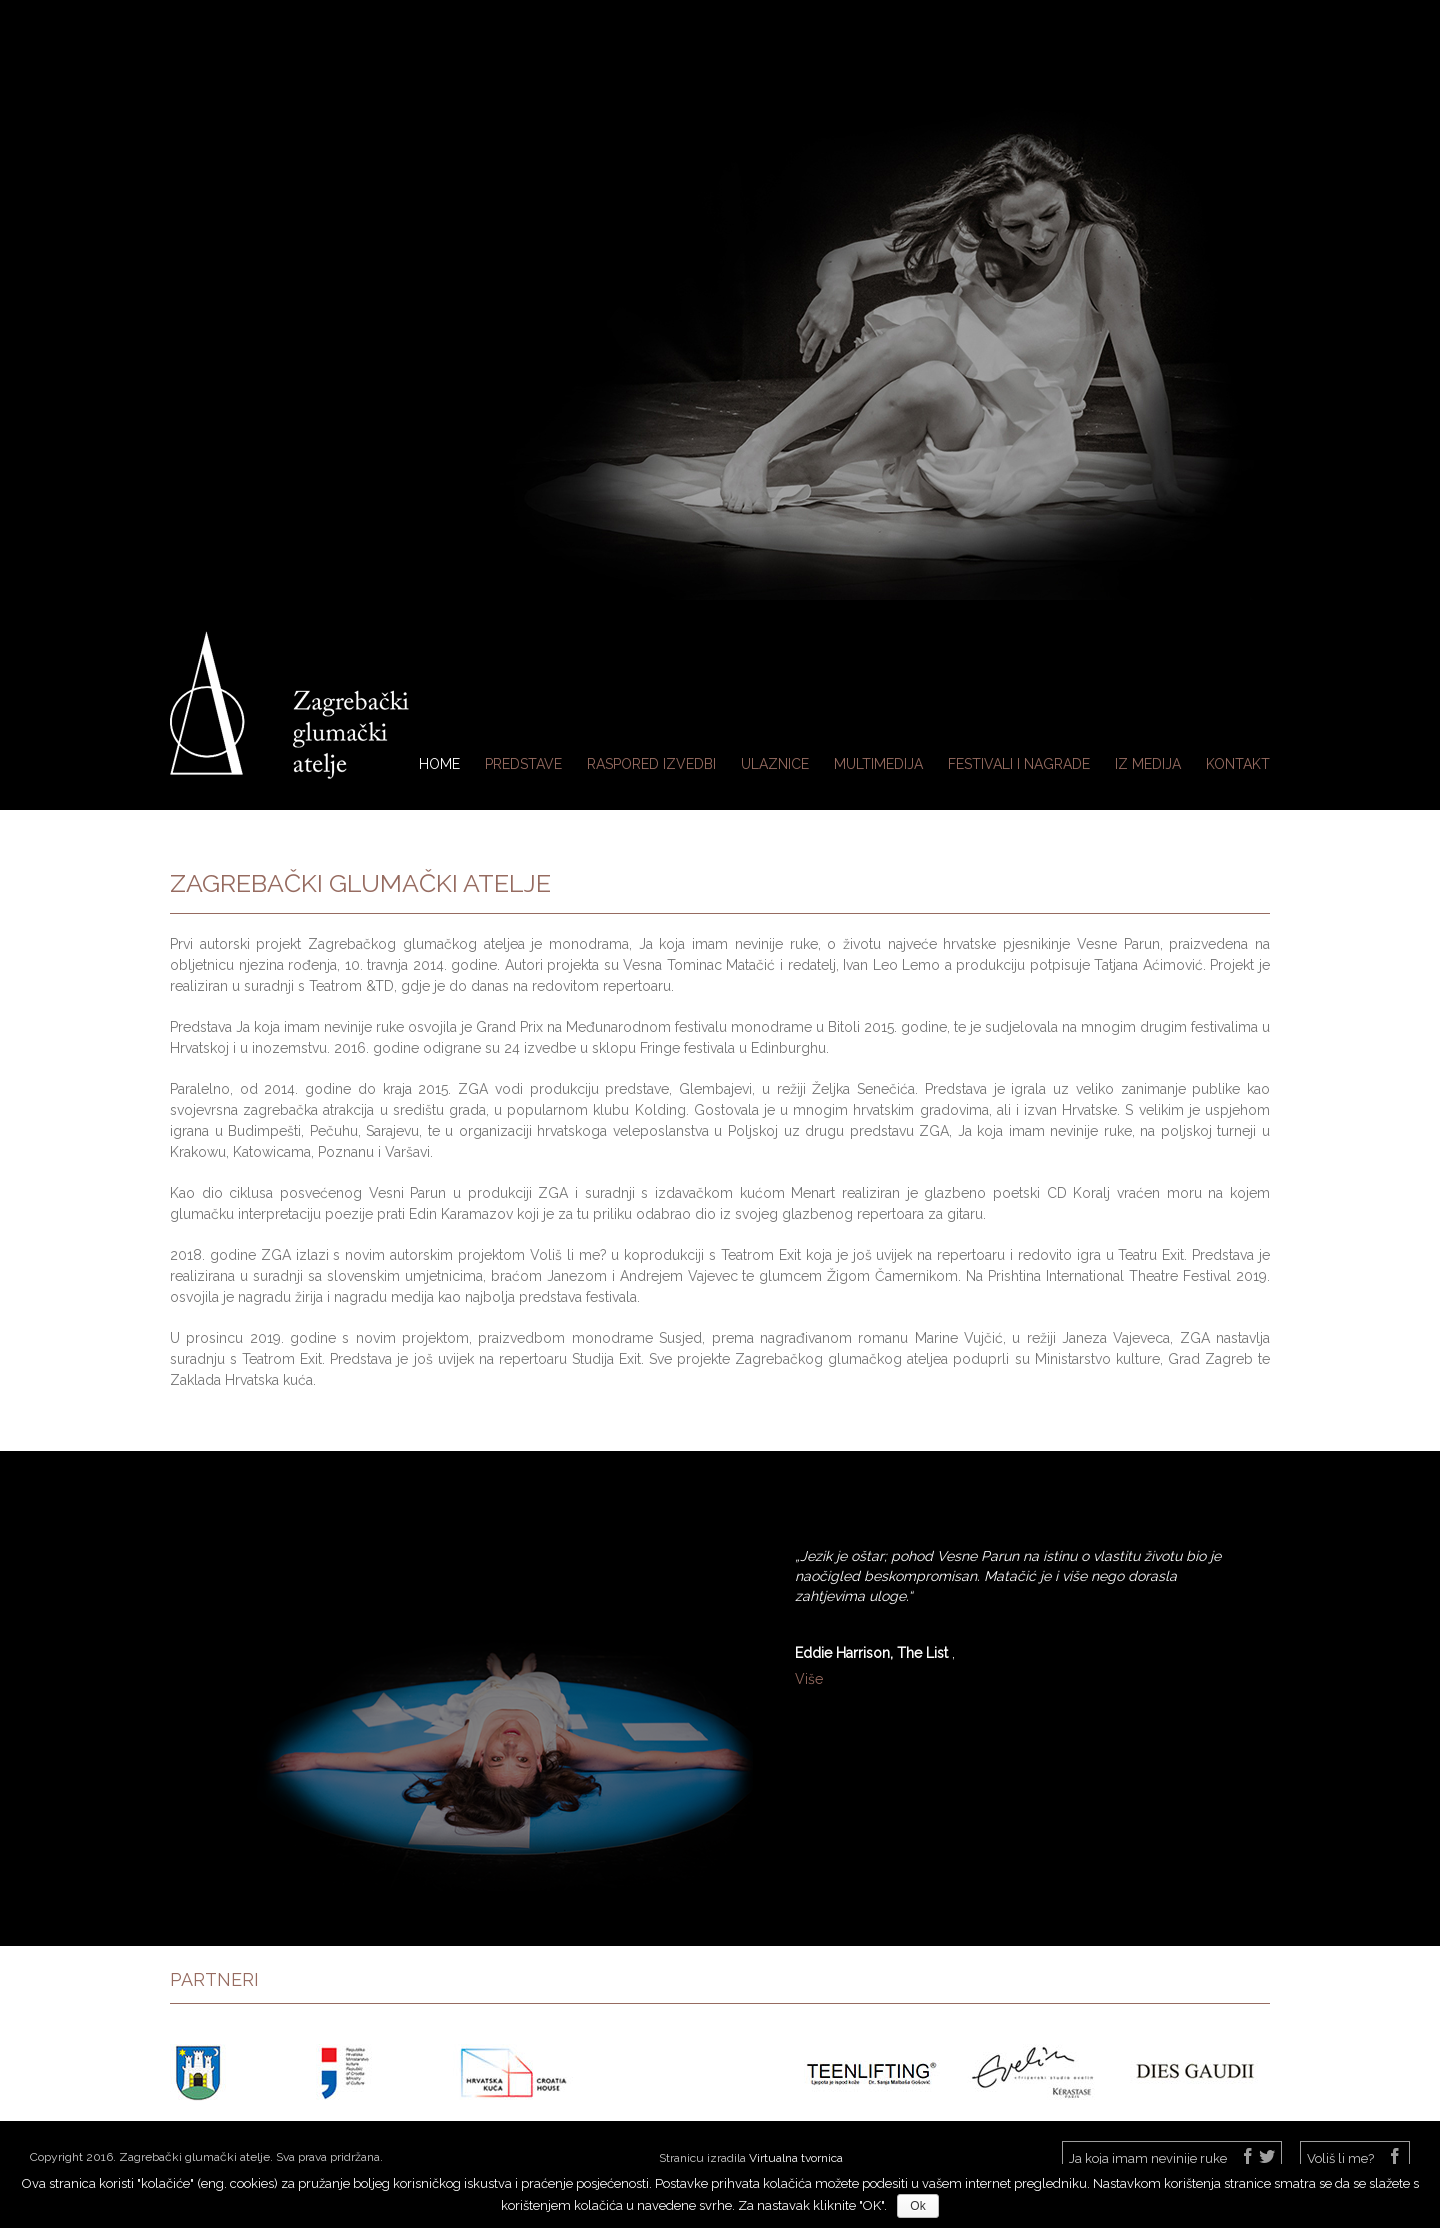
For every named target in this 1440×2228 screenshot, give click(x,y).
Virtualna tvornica (796, 2158)
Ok (917, 2206)
